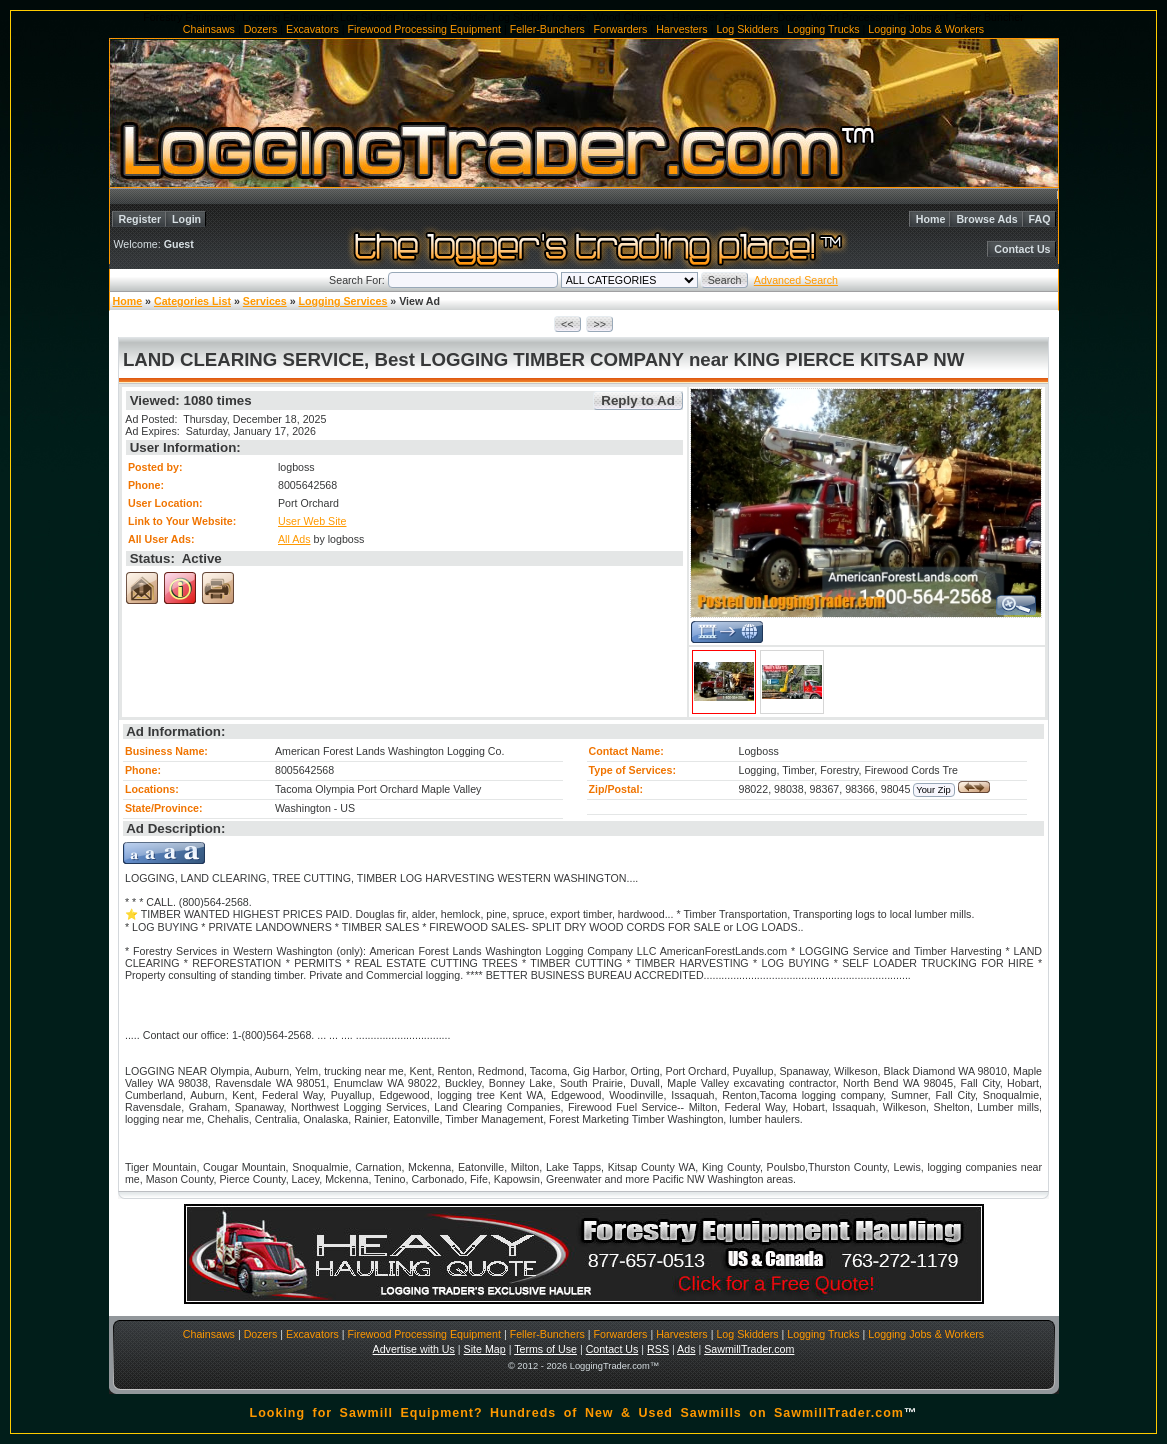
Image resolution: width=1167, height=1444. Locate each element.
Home (931, 219)
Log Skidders (747, 29)
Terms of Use (545, 1349)
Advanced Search (796, 280)
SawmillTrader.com (749, 1349)
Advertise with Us (414, 1349)
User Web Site (312, 521)
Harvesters (682, 29)
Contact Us (1022, 249)
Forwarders (621, 29)
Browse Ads (986, 219)
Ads (686, 1349)
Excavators (312, 29)
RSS (658, 1349)
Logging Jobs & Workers (926, 29)
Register (140, 219)
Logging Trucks (823, 29)
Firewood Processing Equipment (424, 29)
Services (265, 301)
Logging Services (343, 301)
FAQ (1040, 219)
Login (186, 219)
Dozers (261, 29)
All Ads (294, 539)
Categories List (192, 301)
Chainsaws (209, 29)
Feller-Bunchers (547, 29)
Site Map (485, 1349)
